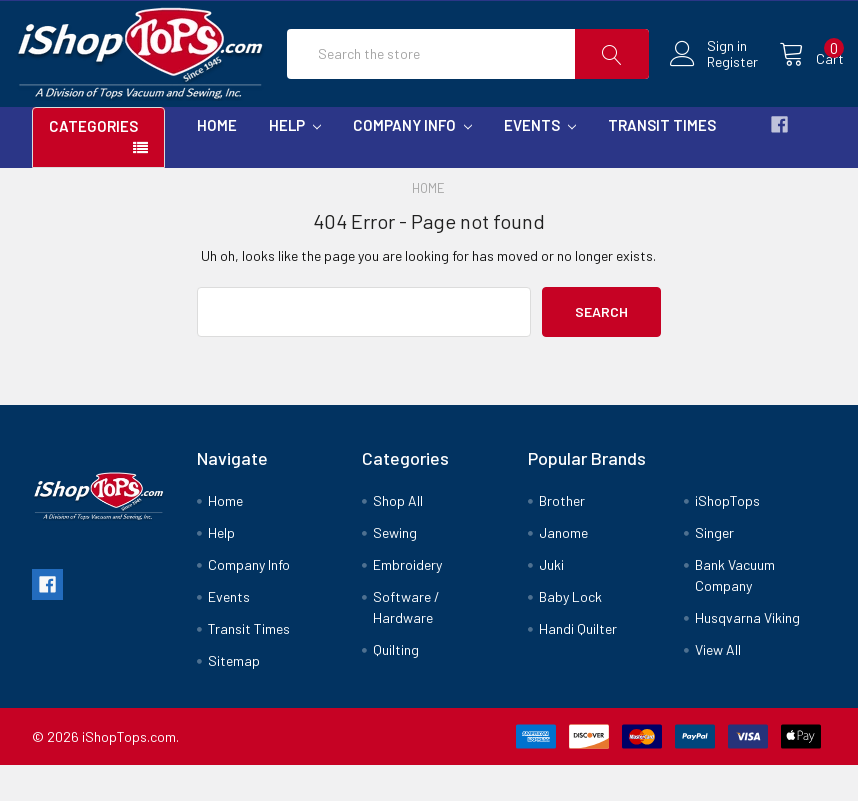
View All (718, 685)
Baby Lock (570, 632)
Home (217, 160)
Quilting (396, 685)
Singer (714, 568)
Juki (551, 600)
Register (714, 80)
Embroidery (407, 600)
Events (540, 160)
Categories (93, 161)
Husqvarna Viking (747, 653)
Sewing (395, 568)
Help (295, 160)
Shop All (398, 536)
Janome (563, 568)
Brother (562, 536)
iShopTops (727, 536)
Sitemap (234, 696)
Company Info (412, 160)
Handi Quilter (578, 664)
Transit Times (662, 160)
